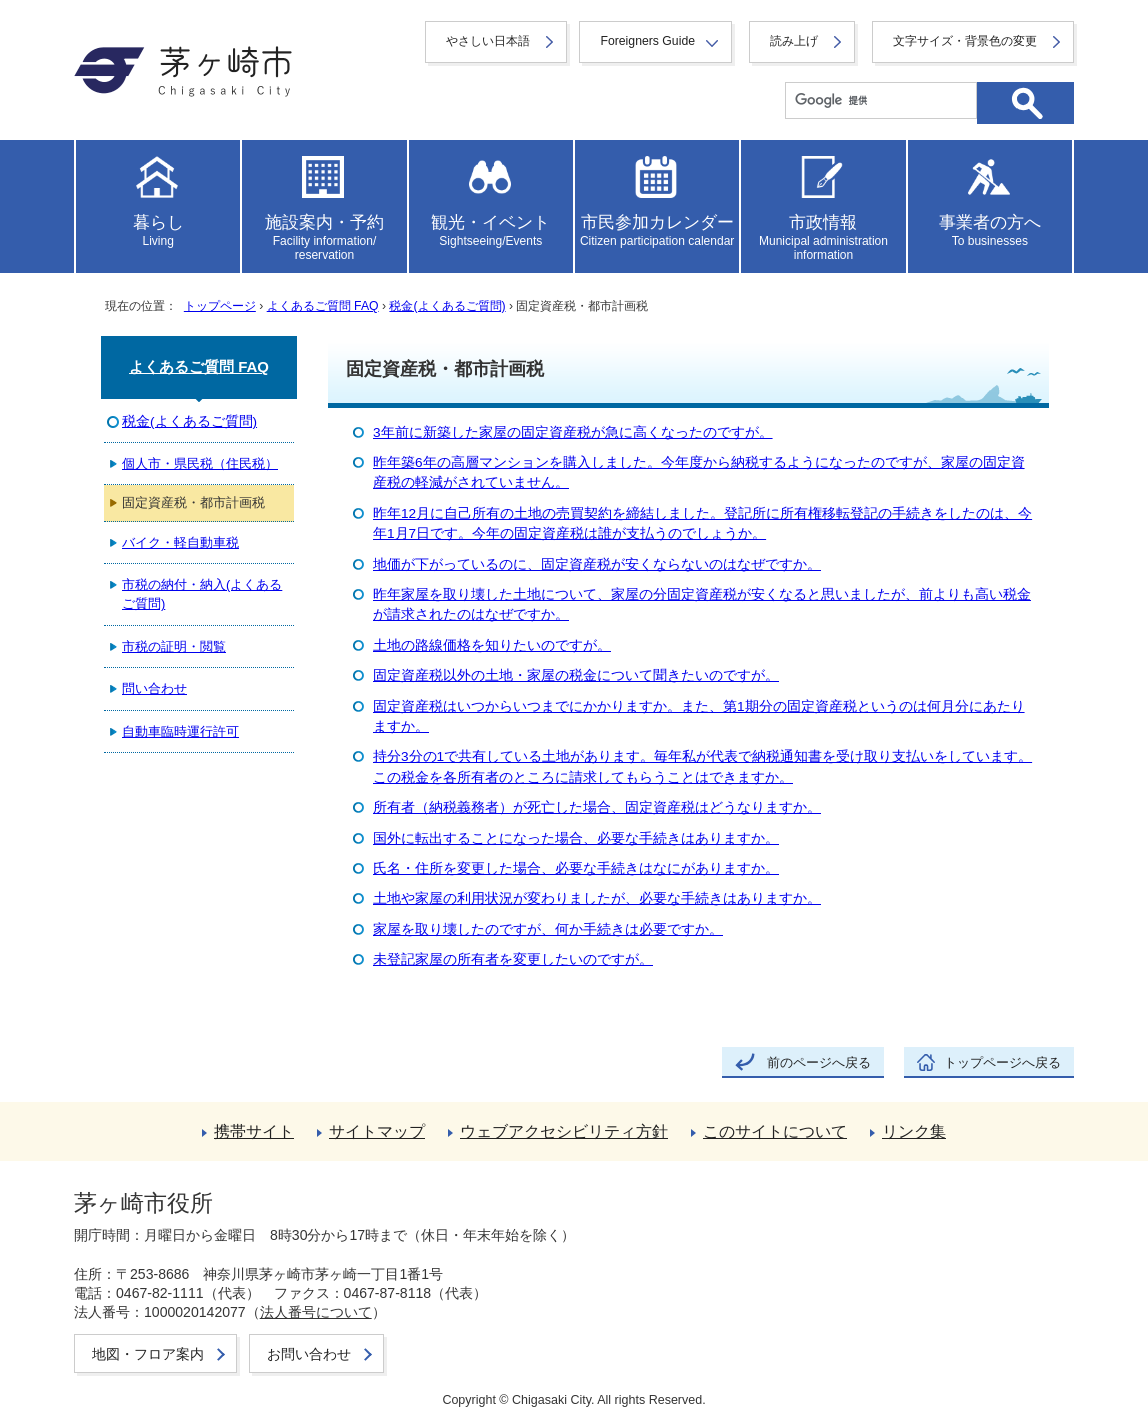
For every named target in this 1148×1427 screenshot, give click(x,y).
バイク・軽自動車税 (180, 542)
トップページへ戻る (1002, 1062)
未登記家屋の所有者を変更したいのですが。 (513, 959)
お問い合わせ (309, 1354)
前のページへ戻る (819, 1062)
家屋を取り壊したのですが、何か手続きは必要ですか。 (548, 929)
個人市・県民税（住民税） (200, 463)
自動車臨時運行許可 (180, 731)
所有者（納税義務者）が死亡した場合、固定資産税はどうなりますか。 (597, 807)
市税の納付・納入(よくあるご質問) (202, 594)
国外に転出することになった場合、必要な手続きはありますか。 (576, 838)
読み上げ (794, 41)
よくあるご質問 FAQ (323, 306)
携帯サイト (254, 1131)
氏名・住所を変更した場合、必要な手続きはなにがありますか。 (576, 868)
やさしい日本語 (488, 41)
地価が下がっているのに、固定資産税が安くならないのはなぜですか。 (597, 564)
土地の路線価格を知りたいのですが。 (492, 645)
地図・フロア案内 (148, 1354)
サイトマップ (377, 1131)
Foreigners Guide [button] (647, 41)
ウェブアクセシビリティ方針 (564, 1131)
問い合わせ (154, 688)
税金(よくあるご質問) (447, 306)
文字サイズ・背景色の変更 (965, 41)
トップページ (220, 306)
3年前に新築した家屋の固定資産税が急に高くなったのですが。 (573, 432)
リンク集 (914, 1131)
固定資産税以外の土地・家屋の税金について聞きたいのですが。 (576, 675)
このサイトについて (775, 1131)
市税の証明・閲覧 (174, 646)
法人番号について (316, 1312)
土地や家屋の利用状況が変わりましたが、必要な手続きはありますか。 (597, 898)
